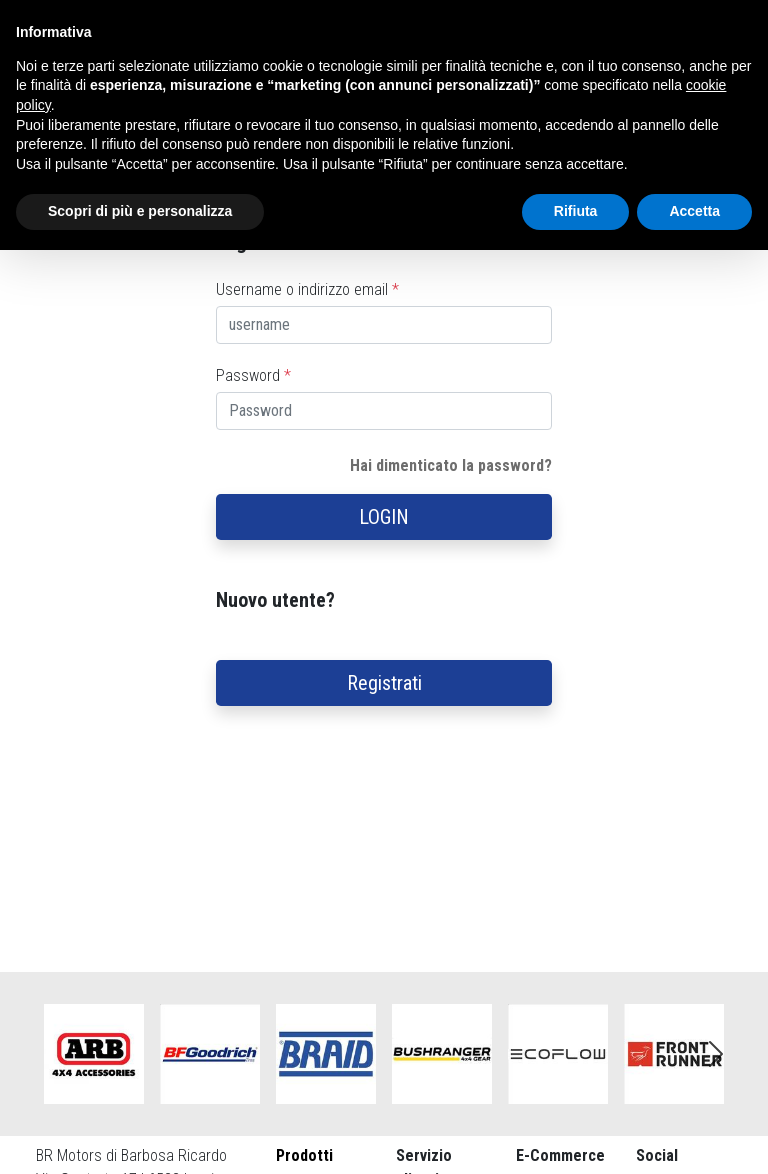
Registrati (384, 683)
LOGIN (384, 517)
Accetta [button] (694, 211)
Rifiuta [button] (576, 211)
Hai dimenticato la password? (451, 465)
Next (716, 1054)
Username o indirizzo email (307, 289)
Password (253, 375)
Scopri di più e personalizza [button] (140, 211)
